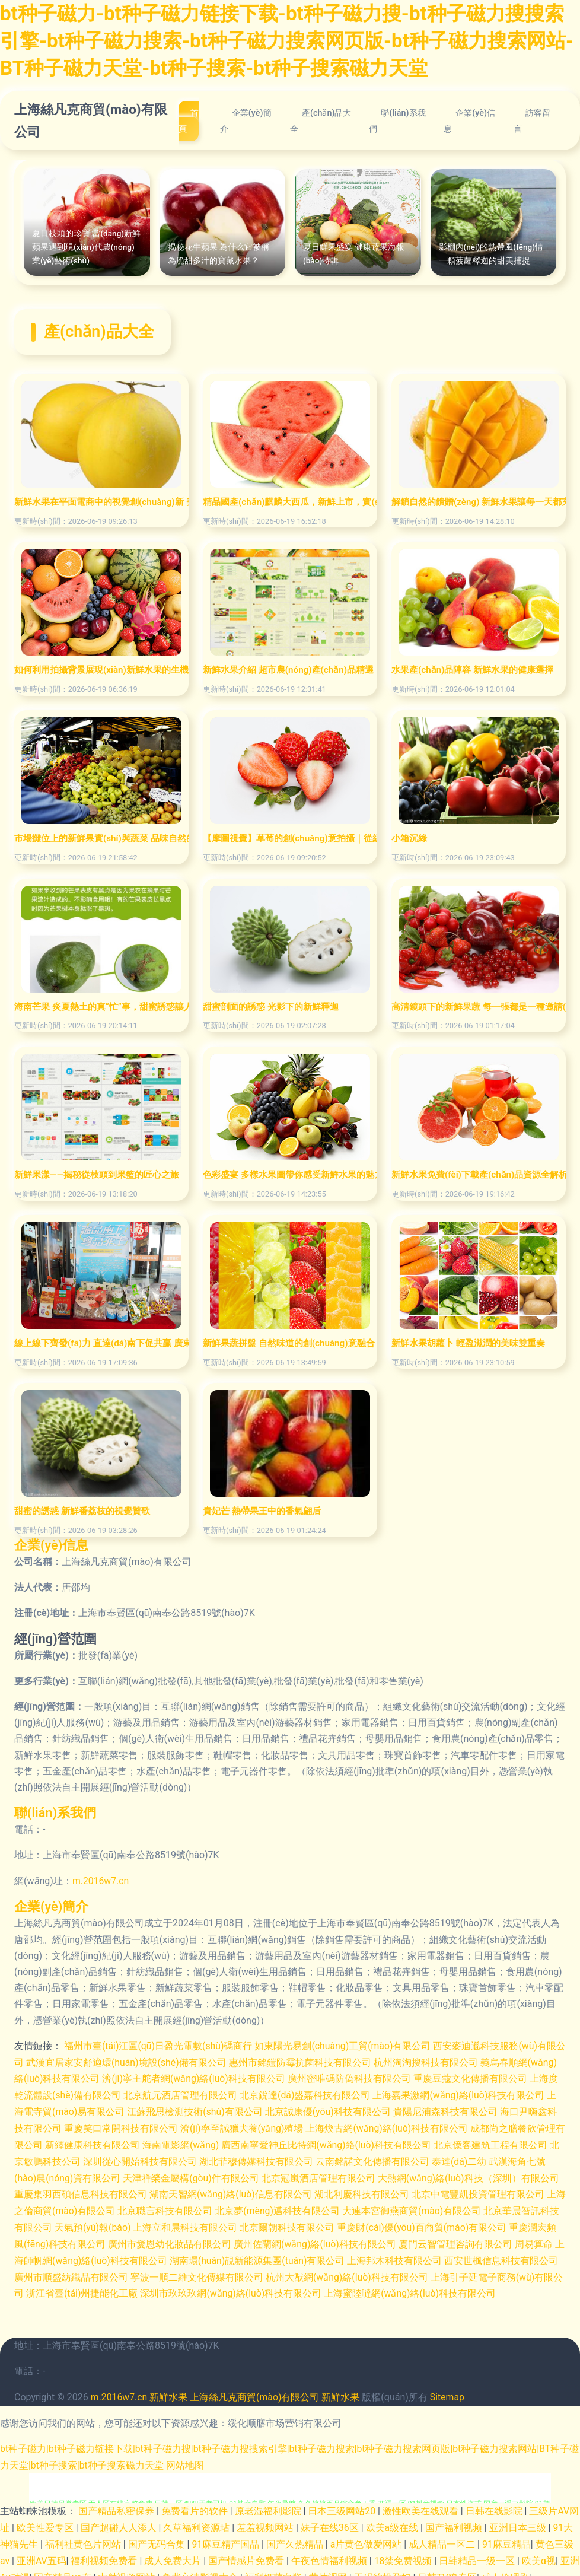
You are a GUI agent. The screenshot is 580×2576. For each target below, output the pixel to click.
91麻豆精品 (507, 2536)
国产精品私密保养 (117, 2503)
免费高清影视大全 (201, 2568)
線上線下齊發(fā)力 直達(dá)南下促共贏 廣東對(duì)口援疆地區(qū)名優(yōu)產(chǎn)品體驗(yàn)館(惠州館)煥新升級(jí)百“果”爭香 (101, 1343)
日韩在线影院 (495, 2503)
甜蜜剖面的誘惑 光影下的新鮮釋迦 (271, 1006)
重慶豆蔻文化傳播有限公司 (500, 2078)
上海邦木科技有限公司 (427, 2255)
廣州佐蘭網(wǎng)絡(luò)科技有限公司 (344, 2238)
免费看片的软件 (195, 2503)
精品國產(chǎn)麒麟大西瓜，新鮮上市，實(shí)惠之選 (290, 502)
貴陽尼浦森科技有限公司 (467, 2110)
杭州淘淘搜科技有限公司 (436, 2061)
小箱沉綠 (409, 838)
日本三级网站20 (343, 2503)
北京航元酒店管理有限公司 (209, 2094)
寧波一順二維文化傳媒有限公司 (227, 2271)
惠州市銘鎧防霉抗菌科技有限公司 (310, 2061)
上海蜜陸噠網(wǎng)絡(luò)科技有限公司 (458, 2287)
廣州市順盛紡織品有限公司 (102, 2271)
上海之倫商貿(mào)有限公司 (86, 2206)
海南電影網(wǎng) (209, 2142)
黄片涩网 (329, 2568)
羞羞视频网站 (266, 2519)
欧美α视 (539, 2552)
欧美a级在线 (393, 2519)
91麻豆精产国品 (227, 2536)
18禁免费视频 (404, 2552)
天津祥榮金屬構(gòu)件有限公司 (210, 2174)
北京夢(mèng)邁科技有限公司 (308, 2206)
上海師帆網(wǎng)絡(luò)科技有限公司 (117, 2255)
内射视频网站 (128, 2568)
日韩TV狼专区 (447, 2568)
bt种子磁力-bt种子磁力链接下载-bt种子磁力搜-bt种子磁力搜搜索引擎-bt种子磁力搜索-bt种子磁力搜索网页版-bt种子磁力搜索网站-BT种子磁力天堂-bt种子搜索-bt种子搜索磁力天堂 (289, 40)
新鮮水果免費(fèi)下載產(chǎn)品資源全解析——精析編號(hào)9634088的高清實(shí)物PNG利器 (478, 1174)
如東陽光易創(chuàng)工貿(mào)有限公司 (344, 2045)
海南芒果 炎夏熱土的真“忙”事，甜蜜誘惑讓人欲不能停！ (101, 1006)
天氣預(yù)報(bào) (121, 2222)
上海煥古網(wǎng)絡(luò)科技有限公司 (406, 2126)
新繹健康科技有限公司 (121, 2142)
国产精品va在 (64, 2568)
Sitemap (448, 2390)
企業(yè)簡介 (246, 121)
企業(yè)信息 (469, 121)
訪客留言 (532, 121)
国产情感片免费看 (248, 2552)
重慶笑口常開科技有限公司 (140, 2126)
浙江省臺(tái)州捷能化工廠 (130, 2287)
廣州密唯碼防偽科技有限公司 (379, 2078)
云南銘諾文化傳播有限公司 (403, 2158)
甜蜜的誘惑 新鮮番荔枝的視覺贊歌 (82, 1511)
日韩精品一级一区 (478, 2552)
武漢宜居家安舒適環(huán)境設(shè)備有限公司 (136, 2061)
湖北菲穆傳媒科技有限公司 (287, 2158)
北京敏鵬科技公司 (73, 2158)
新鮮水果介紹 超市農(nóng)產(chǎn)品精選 (288, 669)
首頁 (189, 121)
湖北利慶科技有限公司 (383, 2190)
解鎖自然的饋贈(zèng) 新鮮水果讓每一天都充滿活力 (478, 502)
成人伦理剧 (506, 2568)
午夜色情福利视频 (331, 2552)
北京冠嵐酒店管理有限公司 (338, 2174)
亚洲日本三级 (519, 2519)
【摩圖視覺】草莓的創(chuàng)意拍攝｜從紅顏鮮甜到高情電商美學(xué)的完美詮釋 (290, 838)
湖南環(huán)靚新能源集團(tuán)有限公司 (289, 2255)
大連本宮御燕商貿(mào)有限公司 (443, 2206)
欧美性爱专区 (46, 2519)
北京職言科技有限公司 (196, 2206)
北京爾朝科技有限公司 (316, 2222)
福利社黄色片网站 (84, 2536)
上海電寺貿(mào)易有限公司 (86, 2110)
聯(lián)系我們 (397, 121)
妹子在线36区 (331, 2519)
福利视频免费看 (105, 2552)
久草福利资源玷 (198, 2519)
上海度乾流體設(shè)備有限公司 (82, 2094)
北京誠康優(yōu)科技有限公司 (350, 2110)
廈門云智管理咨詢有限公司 (484, 2238)
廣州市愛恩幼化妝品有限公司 (198, 2238)
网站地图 (194, 2457)
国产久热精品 (296, 2536)
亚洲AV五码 (41, 2552)
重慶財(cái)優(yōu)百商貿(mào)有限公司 (451, 2222)
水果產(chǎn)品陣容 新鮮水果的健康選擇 (472, 669)
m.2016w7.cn (101, 1881)
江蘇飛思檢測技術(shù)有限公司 (217, 2110)
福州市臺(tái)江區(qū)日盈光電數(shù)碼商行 (158, 2045)
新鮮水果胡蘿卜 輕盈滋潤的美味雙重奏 (468, 1343)
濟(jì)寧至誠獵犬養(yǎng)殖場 (261, 2126)
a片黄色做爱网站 (367, 2536)
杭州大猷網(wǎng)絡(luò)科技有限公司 (378, 2271)
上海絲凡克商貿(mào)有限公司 (90, 120)
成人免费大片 (174, 2552)
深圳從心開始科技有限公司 (171, 2158)
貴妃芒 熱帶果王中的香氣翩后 (262, 1511)
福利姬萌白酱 (275, 2568)
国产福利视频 (455, 2519)
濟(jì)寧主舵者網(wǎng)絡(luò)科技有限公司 (224, 2078)
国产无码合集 (157, 2536)
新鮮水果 (169, 2390)
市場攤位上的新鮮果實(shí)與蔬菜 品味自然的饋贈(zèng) (101, 838)
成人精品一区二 (443, 2536)
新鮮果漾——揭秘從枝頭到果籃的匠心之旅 (96, 1174)
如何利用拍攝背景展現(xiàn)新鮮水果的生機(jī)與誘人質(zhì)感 (101, 669)
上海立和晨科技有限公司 (214, 2222)
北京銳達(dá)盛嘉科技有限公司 (334, 2094)
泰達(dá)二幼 (490, 2158)
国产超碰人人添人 (120, 2519)
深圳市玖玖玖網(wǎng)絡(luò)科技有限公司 (279, 2287)
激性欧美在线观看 (422, 2503)
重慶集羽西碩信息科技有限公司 (102, 2190)
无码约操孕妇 (383, 2568)
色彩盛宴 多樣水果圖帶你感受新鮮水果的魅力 (290, 1174)
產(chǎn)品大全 (321, 121)
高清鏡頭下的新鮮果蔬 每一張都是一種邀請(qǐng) (478, 1006)
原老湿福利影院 (269, 2503)
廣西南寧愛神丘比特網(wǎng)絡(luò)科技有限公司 (355, 2142)
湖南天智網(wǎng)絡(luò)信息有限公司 (252, 2190)
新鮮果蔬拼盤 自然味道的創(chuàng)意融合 (289, 1343)
